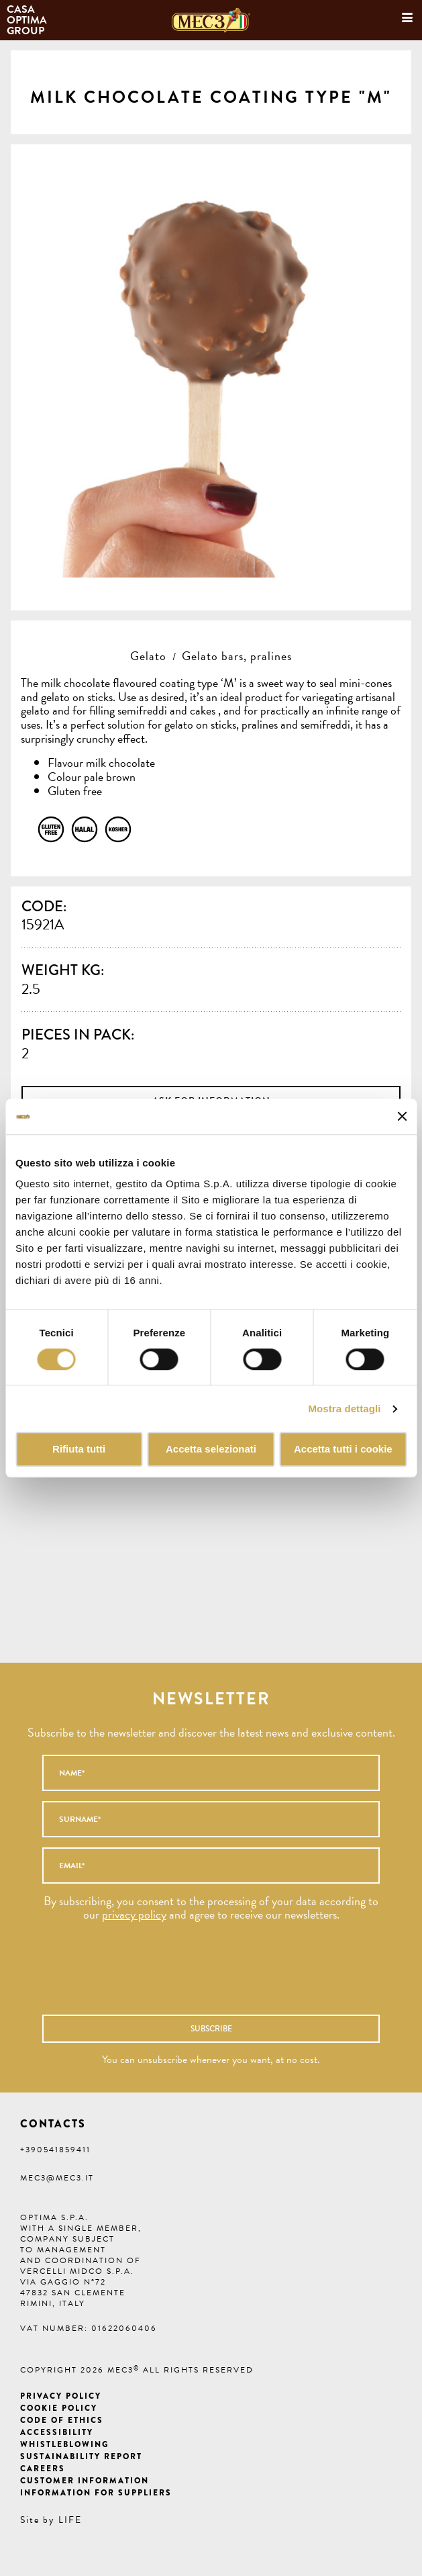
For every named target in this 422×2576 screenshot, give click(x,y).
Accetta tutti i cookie (343, 1449)
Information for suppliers (96, 2493)
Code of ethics (61, 2420)
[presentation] (185, 1975)
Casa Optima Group (28, 20)
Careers (42, 2469)
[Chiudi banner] (402, 1116)
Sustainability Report (81, 2456)
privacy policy (134, 1914)
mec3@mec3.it (57, 2178)
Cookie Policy (58, 2408)
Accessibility (56, 2432)
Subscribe (211, 2029)
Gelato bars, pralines (237, 656)
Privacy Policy (60, 2396)
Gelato (148, 656)
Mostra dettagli (344, 1408)
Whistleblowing (64, 2444)
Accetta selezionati (211, 1449)
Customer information (84, 2481)
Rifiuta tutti (78, 1449)
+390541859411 (55, 2150)
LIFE (70, 2520)
